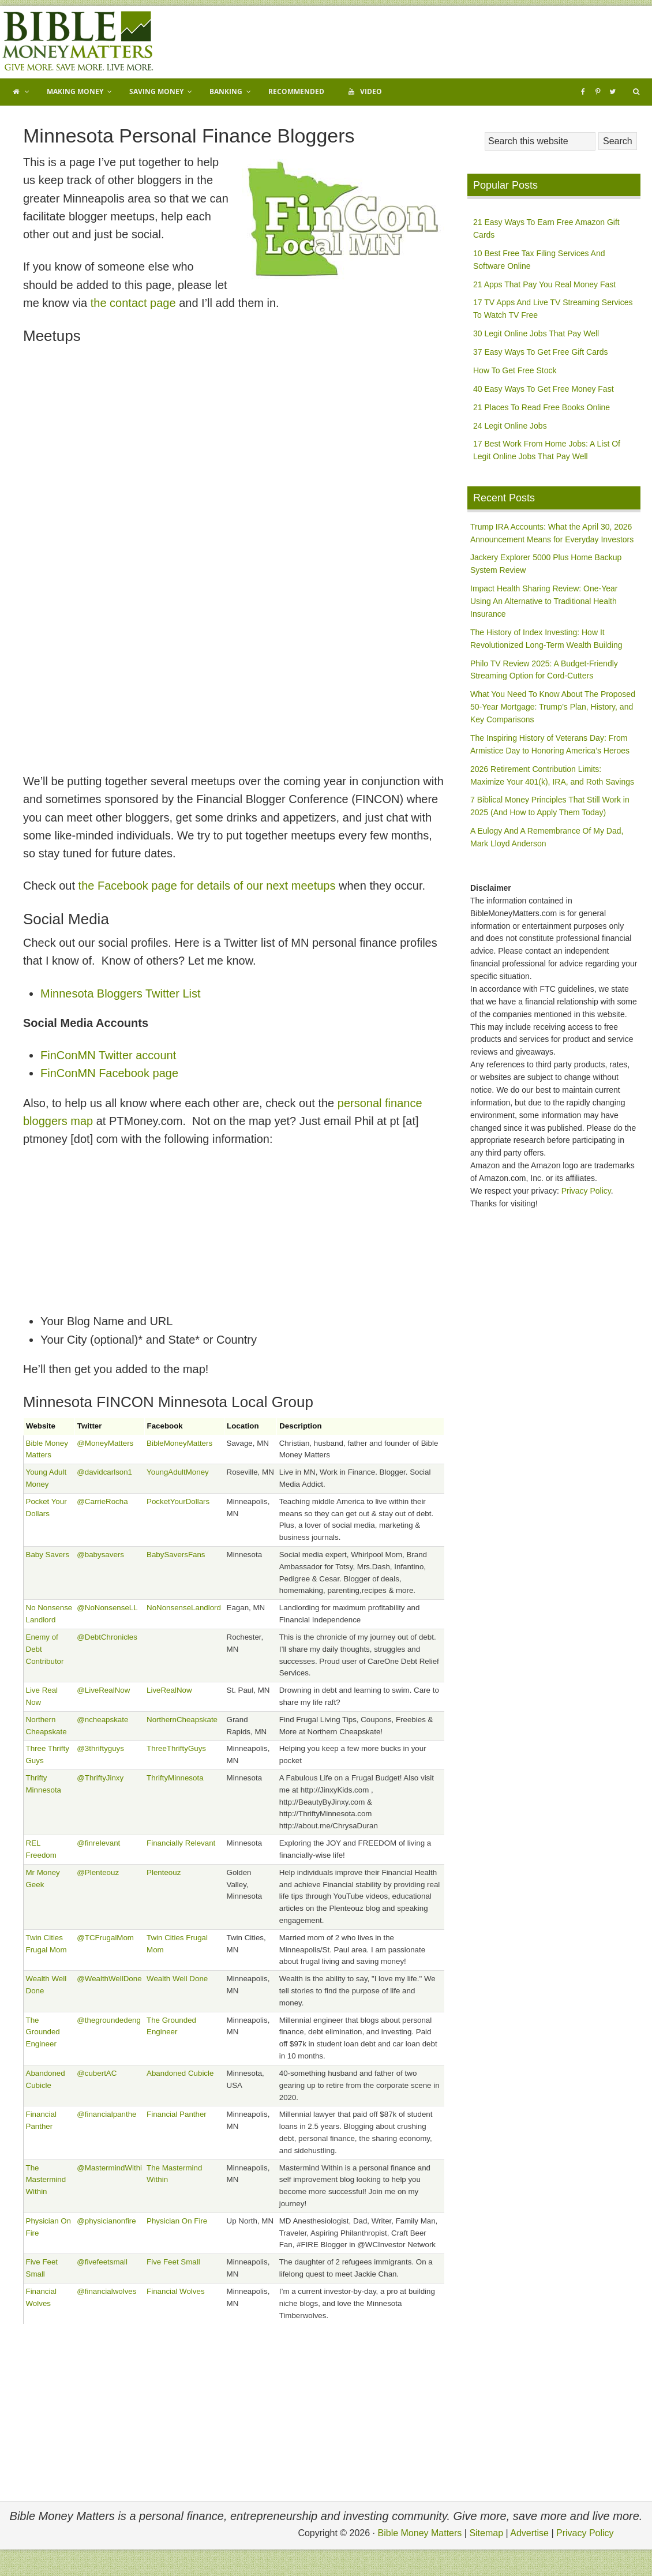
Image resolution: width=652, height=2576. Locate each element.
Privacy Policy (586, 1190)
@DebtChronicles (107, 1637)
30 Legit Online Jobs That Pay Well (536, 333)
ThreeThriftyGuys (176, 1748)
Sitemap (486, 2533)
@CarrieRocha (102, 1501)
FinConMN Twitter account (108, 1055)
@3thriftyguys (100, 1748)
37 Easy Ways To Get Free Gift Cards (540, 352)
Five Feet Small (173, 2262)
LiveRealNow (169, 1690)
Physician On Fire (177, 2221)
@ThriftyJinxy (100, 1777)
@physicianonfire (106, 2221)
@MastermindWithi (109, 2167)
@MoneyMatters (105, 1443)
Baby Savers (48, 1554)
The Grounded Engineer (43, 2032)
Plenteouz (164, 1872)
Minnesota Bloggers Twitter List (120, 993)
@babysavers (100, 1554)
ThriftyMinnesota (175, 1777)
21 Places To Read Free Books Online (541, 407)
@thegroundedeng (109, 2020)
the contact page (133, 303)
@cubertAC (97, 2073)
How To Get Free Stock (514, 370)
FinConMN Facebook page (109, 1073)
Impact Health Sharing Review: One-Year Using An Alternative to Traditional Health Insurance (544, 601)
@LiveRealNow (103, 1690)
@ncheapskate (102, 1719)
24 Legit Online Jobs (510, 425)
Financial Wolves (176, 2291)
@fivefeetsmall (102, 2262)
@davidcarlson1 (104, 1472)
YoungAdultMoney (178, 1472)
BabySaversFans (176, 1554)
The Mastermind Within (46, 2179)
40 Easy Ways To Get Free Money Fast (543, 388)
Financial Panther (177, 2114)
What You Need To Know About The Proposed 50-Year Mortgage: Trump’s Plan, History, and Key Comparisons (552, 706)
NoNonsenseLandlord (184, 1607)
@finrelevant (98, 1843)
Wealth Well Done (177, 1978)
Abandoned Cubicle (180, 2073)
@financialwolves (106, 2291)
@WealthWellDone (109, 1978)
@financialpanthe (106, 2114)
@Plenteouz (98, 1872)
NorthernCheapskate (182, 1719)
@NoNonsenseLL (107, 1607)
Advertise (529, 2533)
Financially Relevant (181, 1843)
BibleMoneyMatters (179, 1443)
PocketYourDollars (178, 1501)
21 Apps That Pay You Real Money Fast (544, 284)
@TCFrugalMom (105, 1937)
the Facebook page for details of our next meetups (207, 885)
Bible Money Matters (78, 42)
